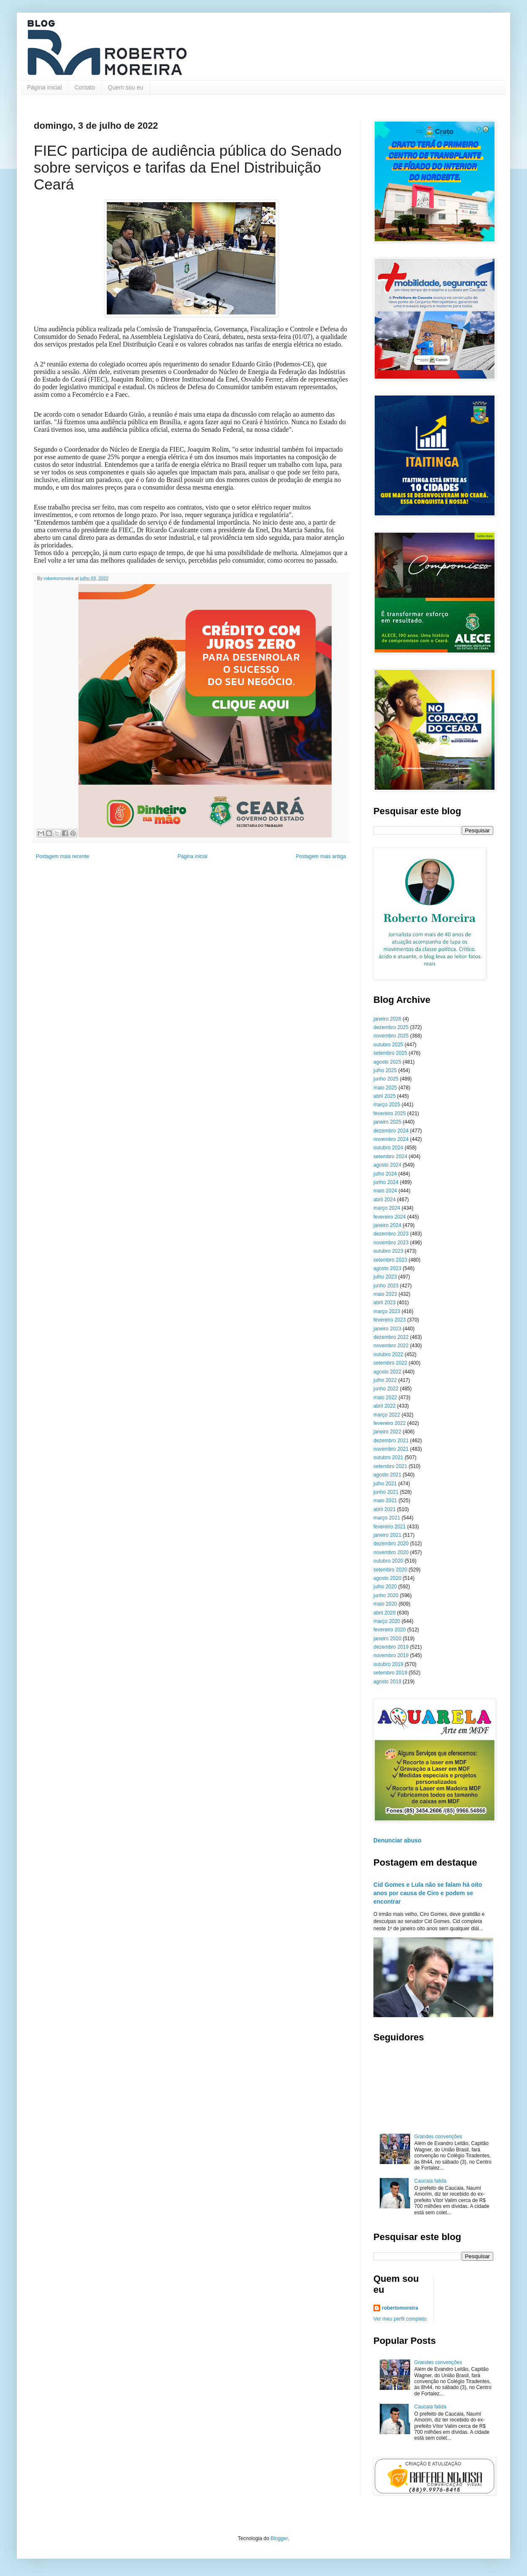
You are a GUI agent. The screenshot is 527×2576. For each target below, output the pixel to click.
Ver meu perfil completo (400, 2319)
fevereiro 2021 (389, 1527)
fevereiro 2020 (389, 1630)
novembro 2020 (390, 1552)
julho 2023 (385, 1277)
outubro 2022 (388, 1354)
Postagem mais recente (62, 856)
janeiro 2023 (387, 1329)
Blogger (279, 2538)
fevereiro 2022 (389, 1423)
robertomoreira (400, 2308)
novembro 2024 (390, 1139)
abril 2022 (384, 1406)
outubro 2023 (388, 1251)
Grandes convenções (438, 2137)
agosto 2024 (387, 1165)
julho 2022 (385, 1380)
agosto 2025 (387, 1062)
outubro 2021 (388, 1457)
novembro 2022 (390, 1346)
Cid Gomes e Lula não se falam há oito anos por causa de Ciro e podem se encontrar (427, 1892)
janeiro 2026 (387, 1019)
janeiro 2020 (387, 1638)
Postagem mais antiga (321, 856)
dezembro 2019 (390, 1647)
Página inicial (44, 87)
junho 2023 (385, 1286)
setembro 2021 (390, 1466)
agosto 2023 (387, 1268)
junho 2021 (385, 1492)
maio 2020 (385, 1604)
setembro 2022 (390, 1363)
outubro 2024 (388, 1148)
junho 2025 (385, 1079)
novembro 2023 (390, 1243)
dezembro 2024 (390, 1131)
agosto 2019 (387, 1682)
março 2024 (386, 1208)
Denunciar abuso (397, 1840)
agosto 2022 (387, 1372)
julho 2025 (385, 1070)
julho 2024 (385, 1174)
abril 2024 (384, 1200)
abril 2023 (384, 1303)
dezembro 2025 (390, 1027)
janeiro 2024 (387, 1225)
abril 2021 (384, 1509)
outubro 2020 (388, 1561)
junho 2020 (385, 1595)
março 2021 (386, 1518)
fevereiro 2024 (389, 1217)
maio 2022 (385, 1397)
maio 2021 (385, 1500)
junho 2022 (385, 1389)
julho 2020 (385, 1587)
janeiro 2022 (387, 1432)
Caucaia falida (430, 2181)
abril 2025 (384, 1096)
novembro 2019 (390, 1655)
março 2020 (386, 1621)
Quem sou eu (125, 87)
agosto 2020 (387, 1578)
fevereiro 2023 (389, 1320)
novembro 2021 (390, 1449)
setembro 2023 (390, 1260)
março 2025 (386, 1105)
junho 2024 (385, 1182)
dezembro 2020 (390, 1544)
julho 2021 (385, 1484)
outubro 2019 (388, 1664)
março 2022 (386, 1415)
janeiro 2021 (387, 1535)
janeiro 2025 (387, 1122)
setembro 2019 (390, 1673)
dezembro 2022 (390, 1337)
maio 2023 (385, 1294)
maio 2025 (385, 1088)
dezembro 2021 (390, 1441)
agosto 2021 (387, 1475)
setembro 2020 (390, 1570)
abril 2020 (384, 1613)
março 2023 (386, 1311)
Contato (85, 87)
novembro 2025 (390, 1036)
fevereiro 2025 (389, 1113)
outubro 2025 (388, 1045)
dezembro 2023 (390, 1234)
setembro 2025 (390, 1053)
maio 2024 (385, 1191)
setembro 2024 (390, 1156)
